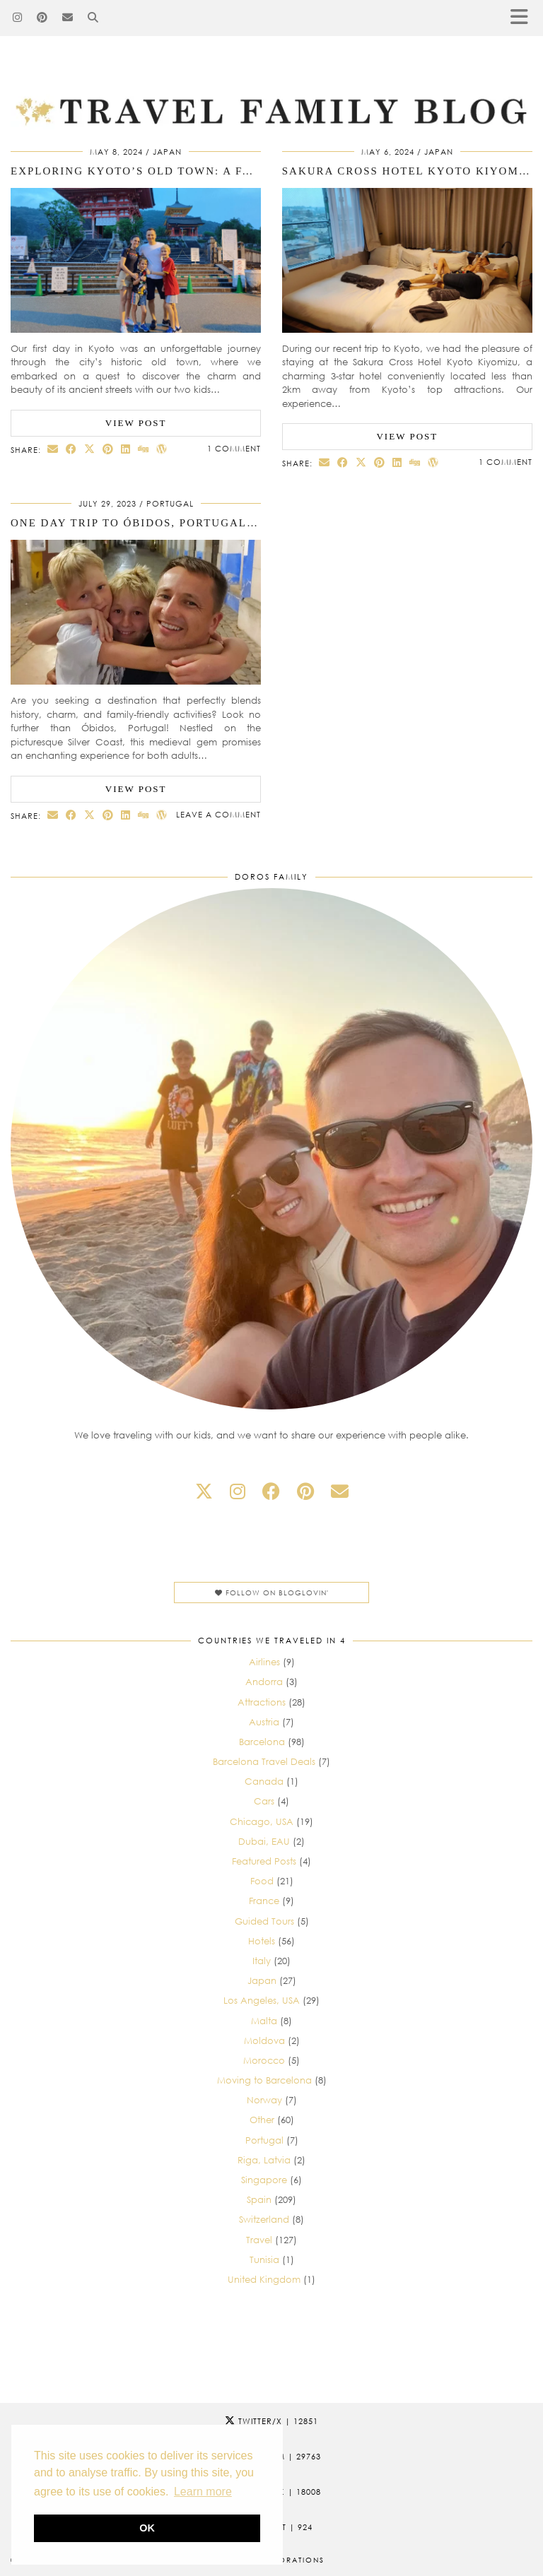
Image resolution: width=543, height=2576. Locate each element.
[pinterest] (305, 1491)
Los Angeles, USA (261, 2000)
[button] (524, 18)
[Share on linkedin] (125, 449)
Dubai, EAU (264, 1841)
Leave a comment (218, 814)
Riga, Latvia (264, 2160)
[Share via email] (53, 449)
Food (262, 1880)
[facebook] (271, 1491)
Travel (259, 2239)
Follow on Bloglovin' (272, 1592)
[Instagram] (18, 17)
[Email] (68, 17)
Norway (264, 2099)
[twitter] (204, 1491)
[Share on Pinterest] (108, 449)
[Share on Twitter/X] (90, 449)
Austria (264, 1721)
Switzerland (264, 2219)
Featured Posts (264, 1861)
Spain (259, 2199)
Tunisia (264, 2259)
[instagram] (237, 1491)
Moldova (264, 2040)
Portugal (170, 503)
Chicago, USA (261, 1821)
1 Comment (234, 448)
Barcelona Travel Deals (264, 1761)
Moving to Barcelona (264, 2080)
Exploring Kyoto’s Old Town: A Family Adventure (187, 171)
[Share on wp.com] (162, 449)
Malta (264, 2020)
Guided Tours (264, 1921)
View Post (136, 423)
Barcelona (262, 1741)
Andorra (264, 1681)
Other (262, 2119)
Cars (264, 1801)
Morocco (264, 2060)
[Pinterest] (42, 17)
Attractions (262, 1702)
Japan (167, 151)
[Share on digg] (143, 449)
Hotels (261, 1940)
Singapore (264, 2179)
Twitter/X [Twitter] (271, 2421)
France (264, 1900)
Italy (261, 1960)
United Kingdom (264, 2279)
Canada (264, 1781)
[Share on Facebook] (71, 449)
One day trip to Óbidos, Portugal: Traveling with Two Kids (221, 522)
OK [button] (147, 2528)
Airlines (264, 1661)
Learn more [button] (203, 2492)
